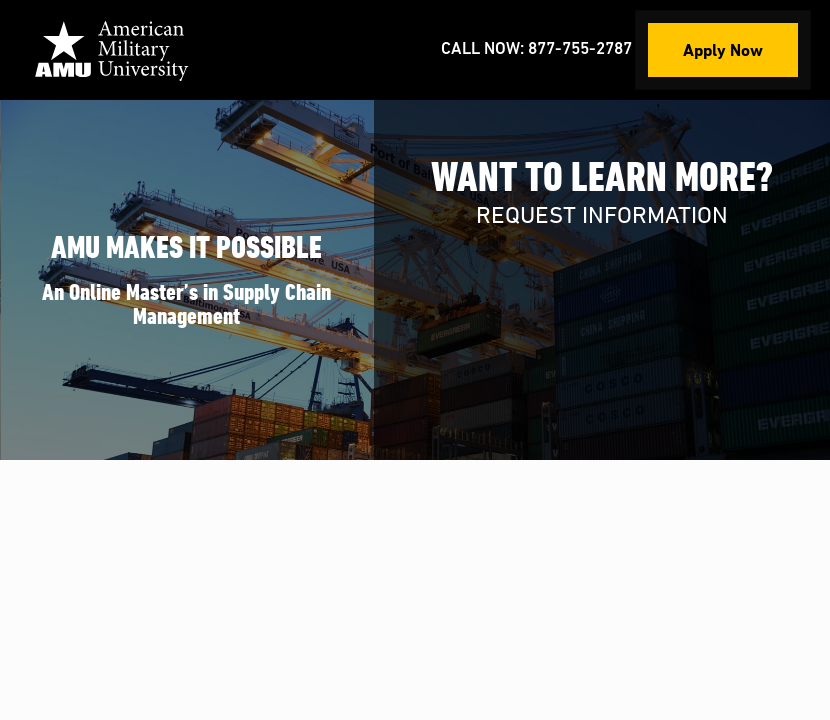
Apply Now (723, 49)
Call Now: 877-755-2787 (536, 49)
